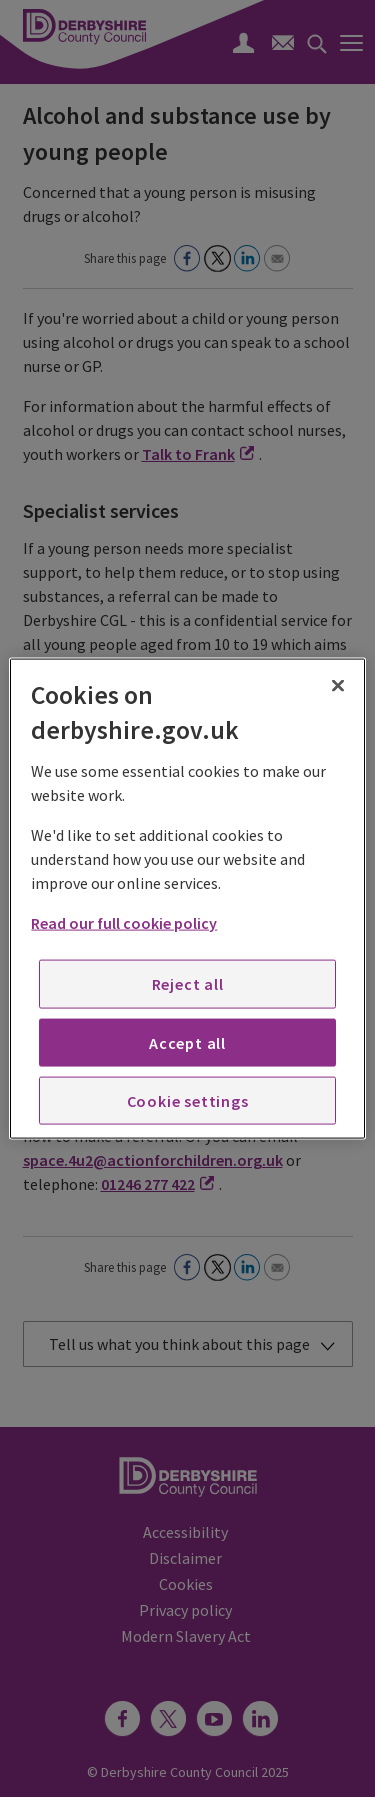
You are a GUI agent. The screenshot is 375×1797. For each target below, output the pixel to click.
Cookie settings (188, 1101)
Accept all (187, 1042)
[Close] (338, 685)
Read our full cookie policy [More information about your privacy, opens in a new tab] (124, 923)
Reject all (188, 984)
